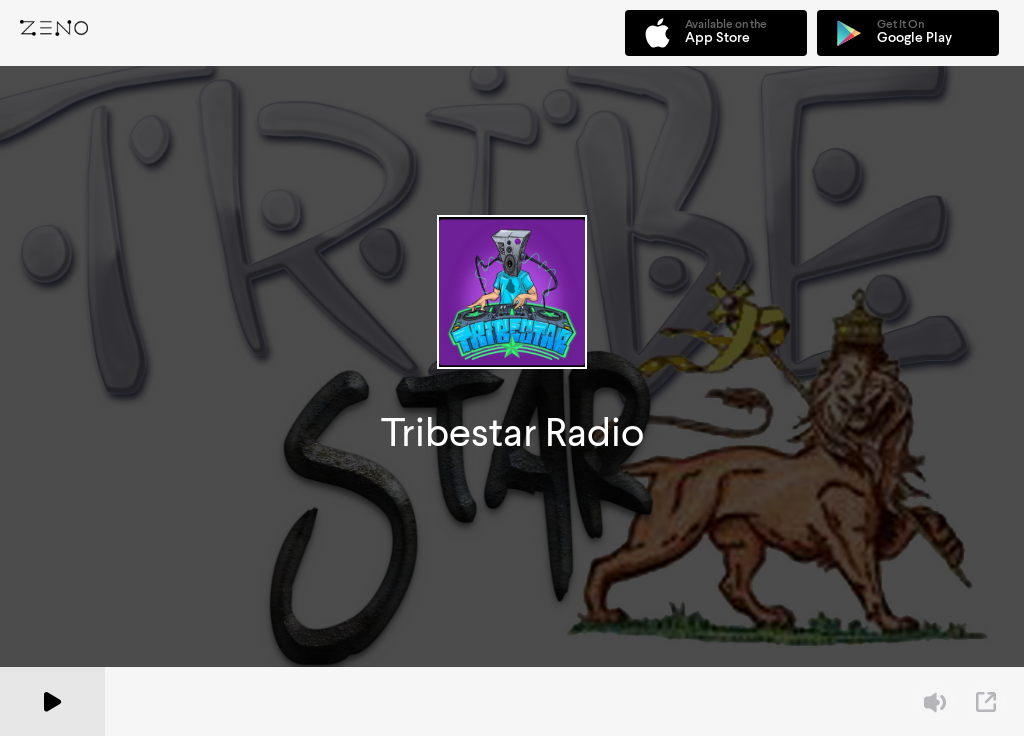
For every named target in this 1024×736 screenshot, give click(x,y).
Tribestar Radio (512, 432)
